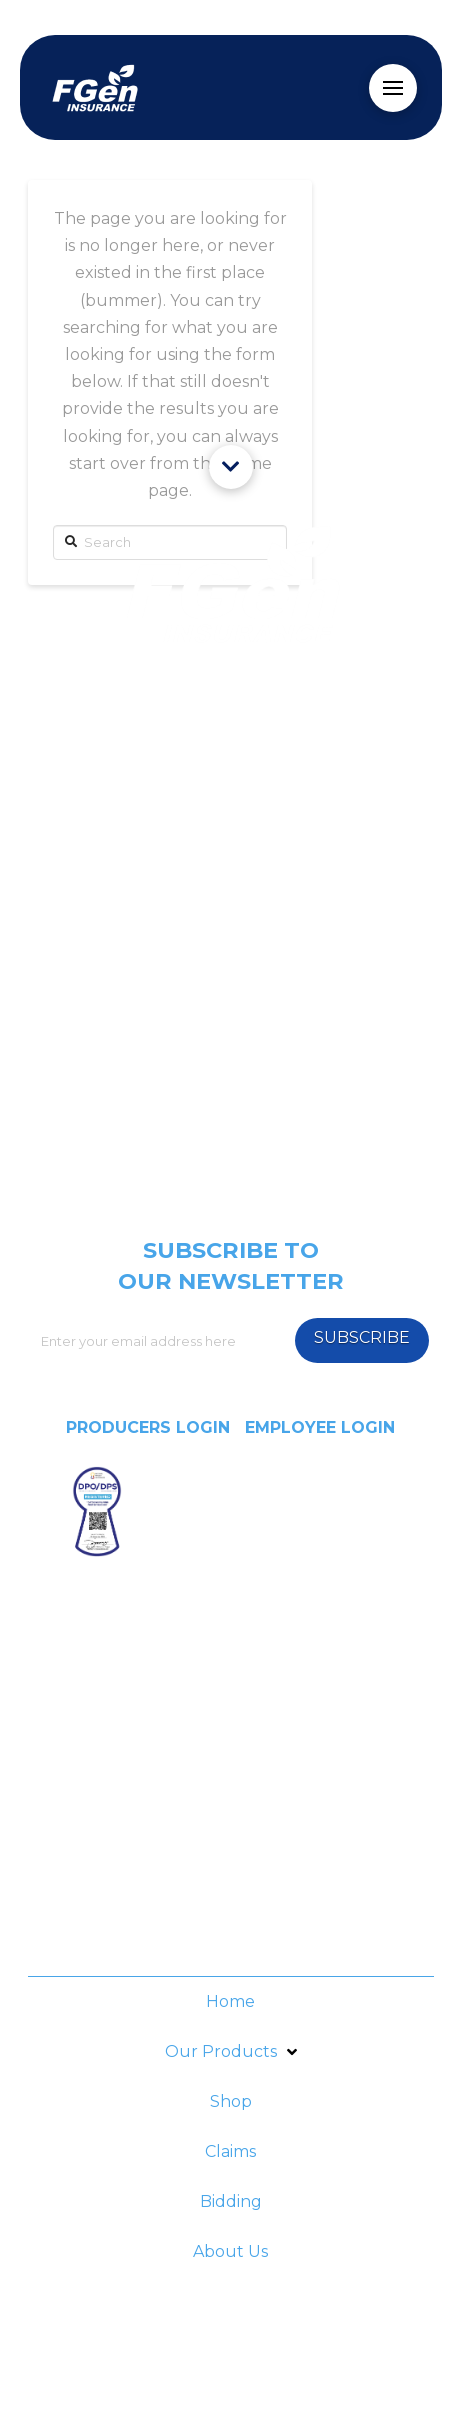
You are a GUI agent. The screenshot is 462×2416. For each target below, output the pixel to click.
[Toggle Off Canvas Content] (393, 88)
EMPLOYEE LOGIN (320, 1427)
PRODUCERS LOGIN (148, 1427)
